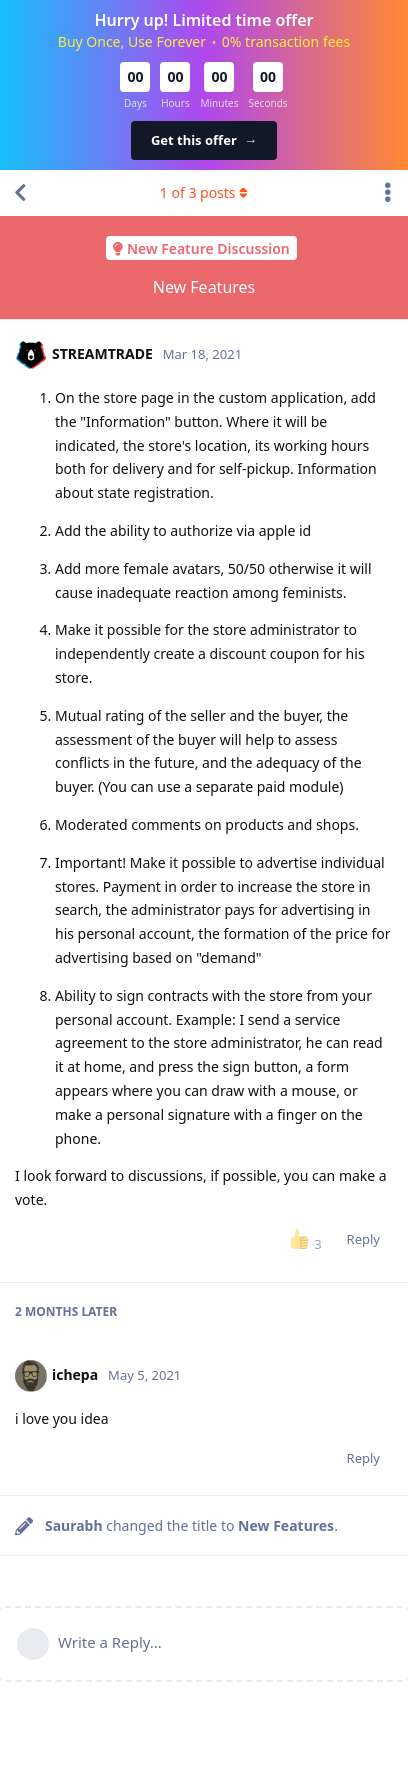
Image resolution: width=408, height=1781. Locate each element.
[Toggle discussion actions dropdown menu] (388, 193)
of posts (204, 192)
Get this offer (204, 140)
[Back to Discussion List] (20, 193)
